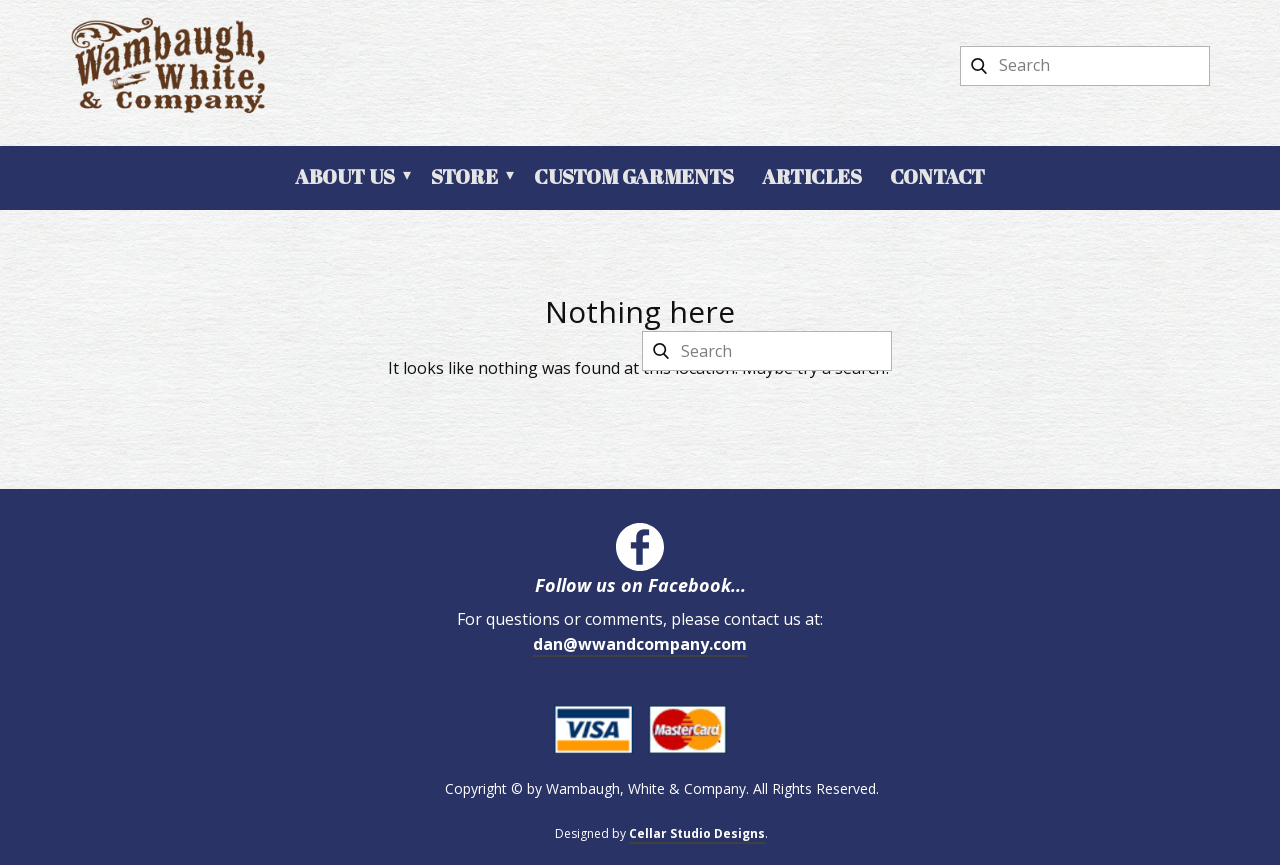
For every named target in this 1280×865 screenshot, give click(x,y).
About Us (345, 176)
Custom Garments (634, 176)
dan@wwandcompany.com (640, 644)
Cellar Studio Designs (697, 833)
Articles (812, 176)
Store (464, 176)
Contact (937, 176)
